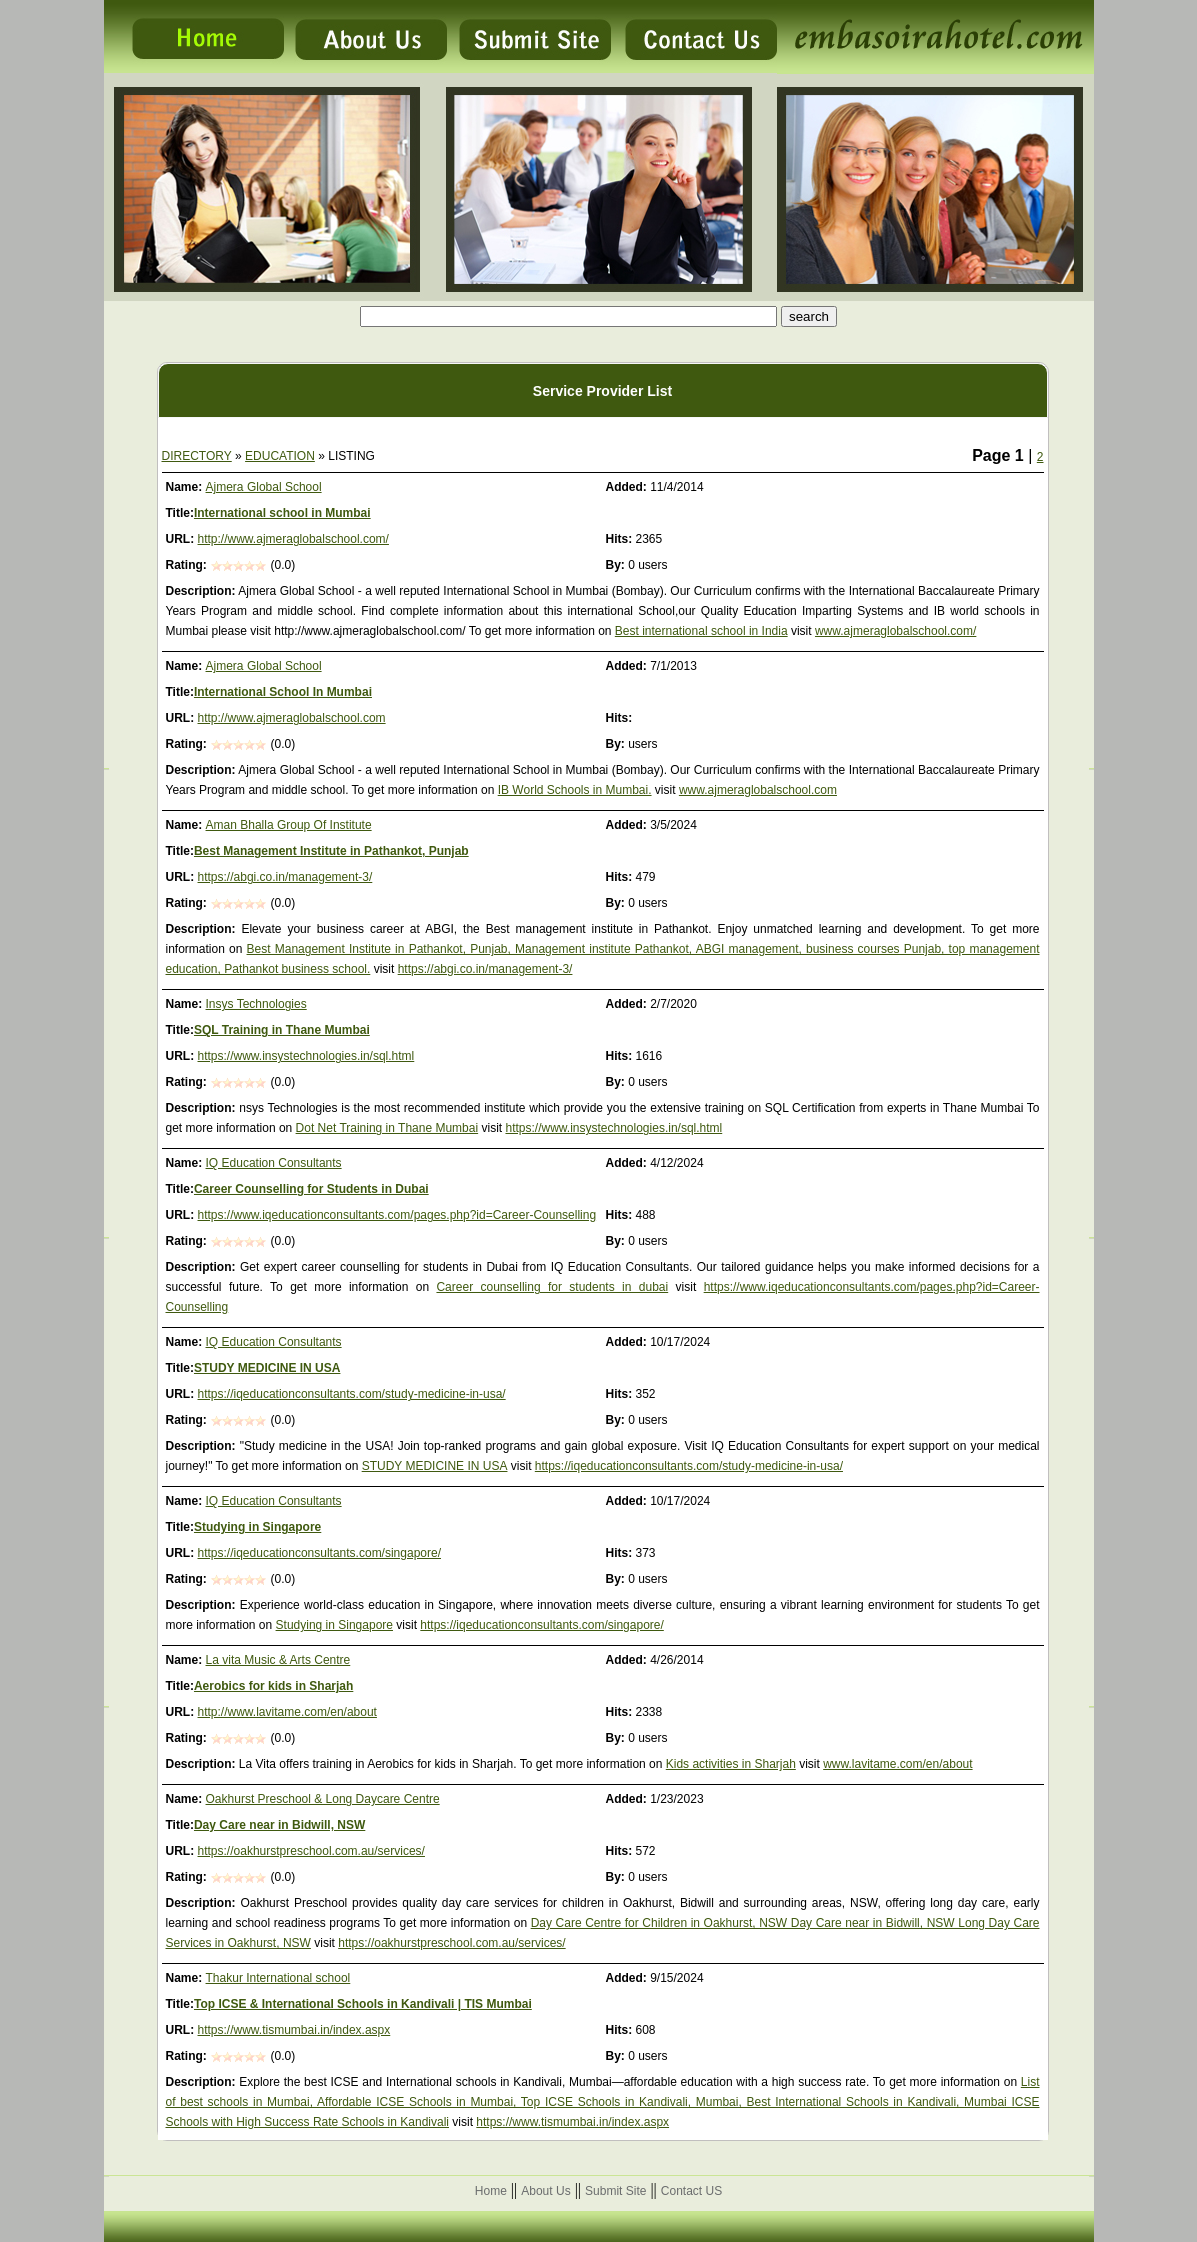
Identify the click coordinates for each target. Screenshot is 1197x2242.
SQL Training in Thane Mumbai (282, 1030)
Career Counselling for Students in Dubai (311, 1189)
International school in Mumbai (282, 513)
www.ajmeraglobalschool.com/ (895, 631)
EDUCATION (280, 456)
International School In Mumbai (283, 692)
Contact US (691, 2191)
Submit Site (615, 2191)
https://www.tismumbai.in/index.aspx (294, 2030)
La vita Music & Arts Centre (278, 1660)
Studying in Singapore (257, 1527)
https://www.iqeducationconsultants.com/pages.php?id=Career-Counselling (397, 1215)
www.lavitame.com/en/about (897, 1764)
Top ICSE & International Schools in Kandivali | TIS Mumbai (363, 2004)
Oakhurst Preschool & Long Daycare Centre (323, 1799)
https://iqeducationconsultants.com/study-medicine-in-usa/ (352, 1394)
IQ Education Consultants (274, 1163)
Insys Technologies (256, 1004)
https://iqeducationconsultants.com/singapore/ (319, 1553)
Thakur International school (278, 1978)
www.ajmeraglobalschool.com (758, 790)
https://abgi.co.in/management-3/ (285, 877)
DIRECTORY (197, 456)
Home (491, 2191)
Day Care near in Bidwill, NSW (279, 1825)
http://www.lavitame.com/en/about (287, 1712)
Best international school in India (701, 631)
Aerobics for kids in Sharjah (273, 1686)
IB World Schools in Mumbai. (575, 790)
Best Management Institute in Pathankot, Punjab (331, 851)
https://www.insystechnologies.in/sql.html (306, 1056)
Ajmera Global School (264, 487)
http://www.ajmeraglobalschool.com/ (293, 539)
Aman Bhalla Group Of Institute (289, 825)
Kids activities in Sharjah (731, 1764)
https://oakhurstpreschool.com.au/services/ (311, 1851)
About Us (545, 2191)
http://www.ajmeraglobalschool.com (292, 718)
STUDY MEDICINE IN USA (267, 1368)
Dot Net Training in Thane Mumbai (387, 1128)
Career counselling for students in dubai (552, 1287)
